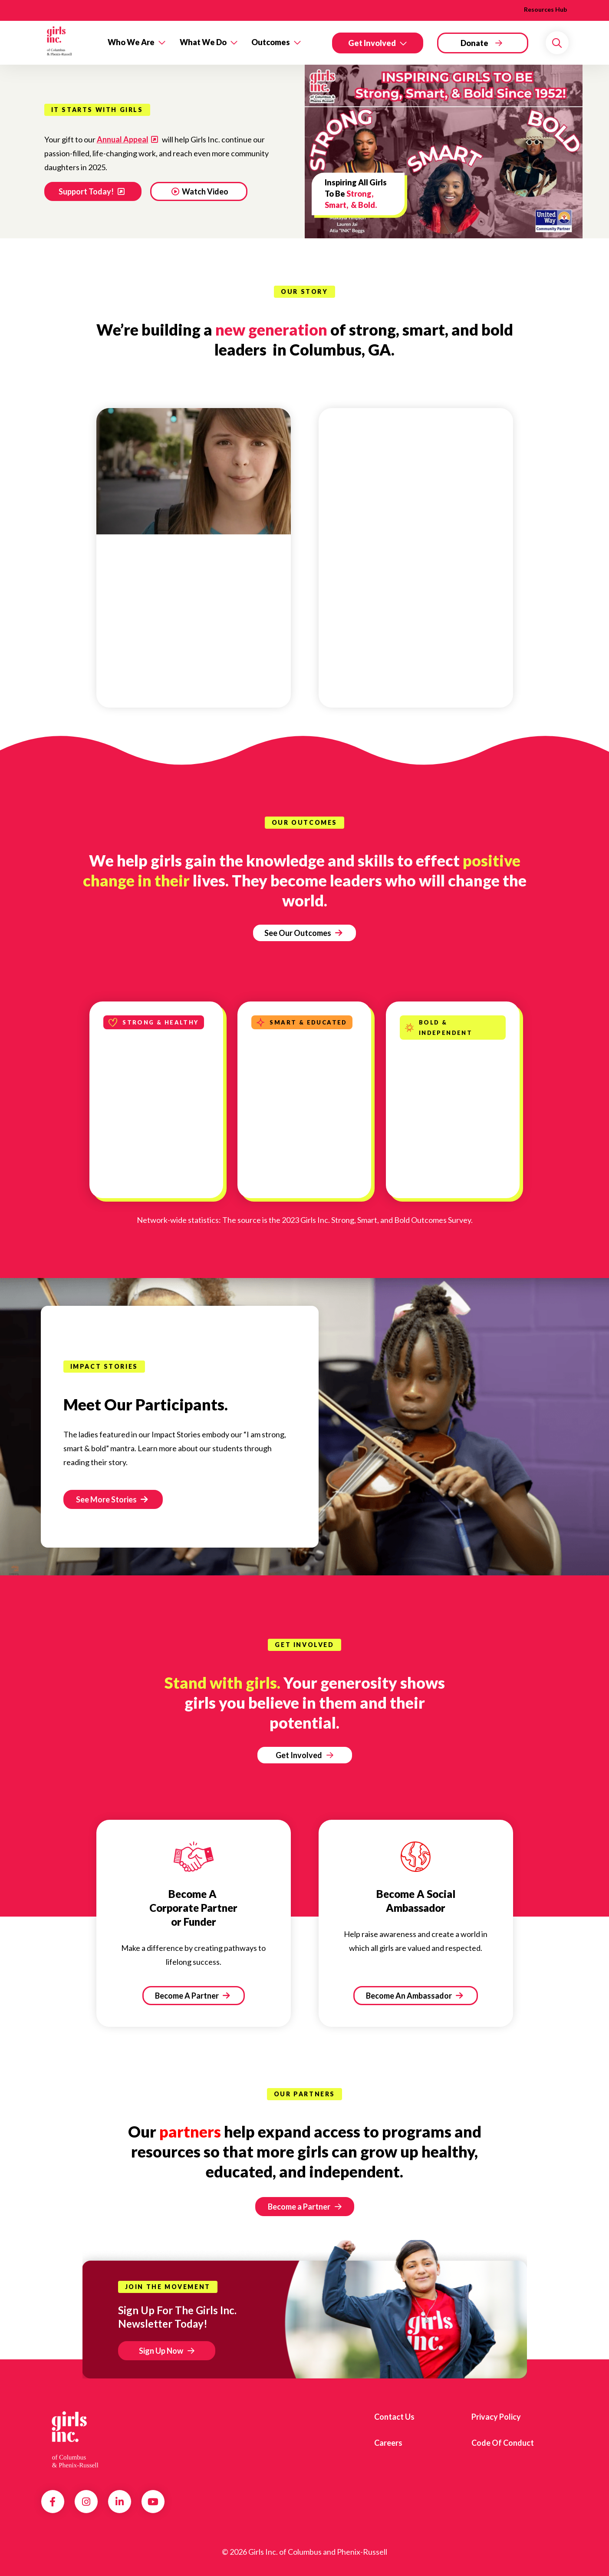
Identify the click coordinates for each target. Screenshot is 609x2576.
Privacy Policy (496, 2416)
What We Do (203, 42)
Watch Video (199, 191)
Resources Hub (545, 9)
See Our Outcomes (303, 933)
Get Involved (372, 43)
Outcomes (270, 42)
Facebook (52, 2502)
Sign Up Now (161, 2350)
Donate (474, 43)
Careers (388, 2443)
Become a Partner (299, 2206)
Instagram (86, 2502)
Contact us (394, 2416)
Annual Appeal (122, 139)
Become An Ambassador (414, 1995)
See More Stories (112, 1499)
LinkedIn (119, 2502)
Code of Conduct (502, 2443)
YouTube (153, 2502)
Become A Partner (192, 1995)
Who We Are (131, 42)
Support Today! (87, 191)
